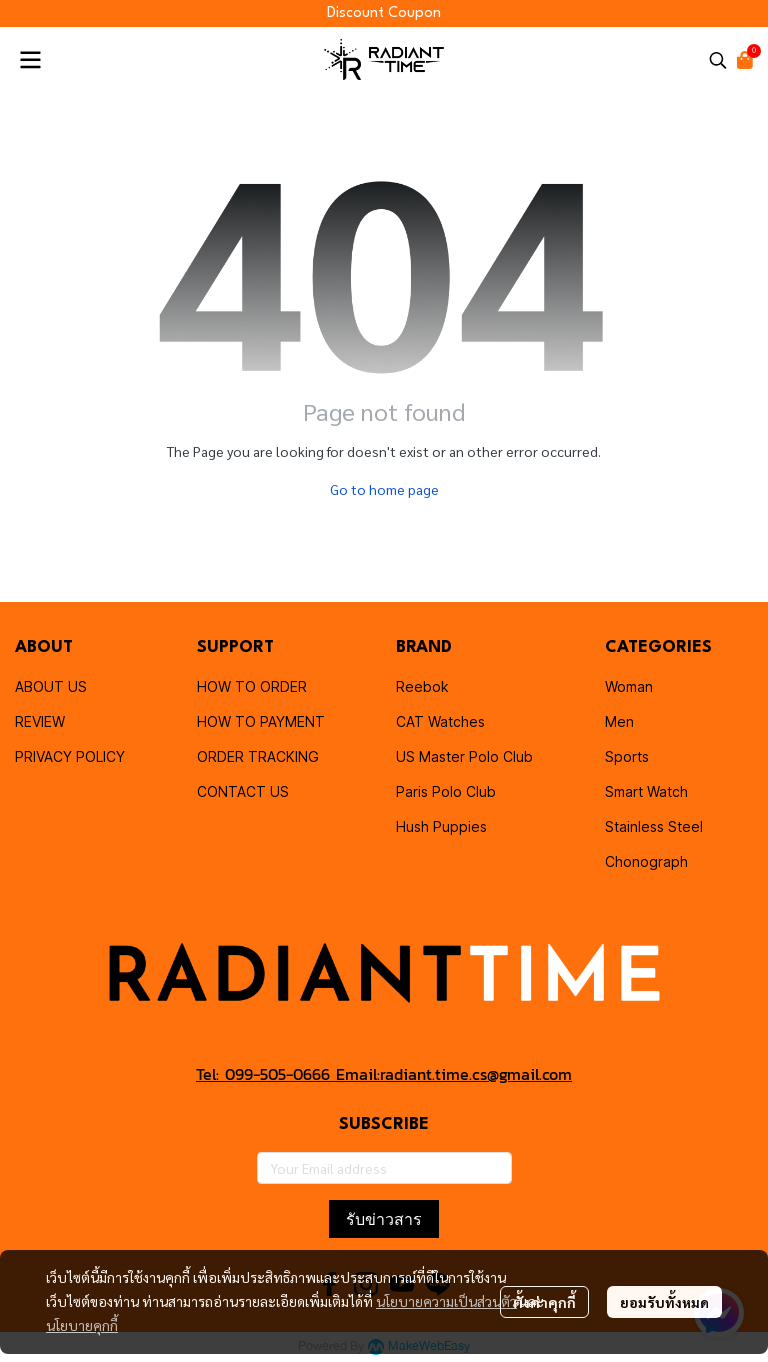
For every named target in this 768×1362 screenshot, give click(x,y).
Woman (629, 686)
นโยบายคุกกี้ (82, 1325)
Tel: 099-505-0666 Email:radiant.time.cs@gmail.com (384, 1074)
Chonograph (646, 861)
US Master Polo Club (464, 756)
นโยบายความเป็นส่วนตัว (446, 1301)
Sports (627, 756)
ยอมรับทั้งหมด (664, 1302)
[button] (718, 60)
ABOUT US (51, 686)
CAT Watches (440, 721)
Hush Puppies (441, 826)
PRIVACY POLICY (70, 756)
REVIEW (40, 721)
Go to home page (384, 489)
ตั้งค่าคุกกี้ (544, 1302)
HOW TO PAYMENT (261, 721)
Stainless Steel (654, 826)
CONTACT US (243, 791)
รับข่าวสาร (384, 1219)
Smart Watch (646, 791)
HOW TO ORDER (252, 686)
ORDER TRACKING (258, 756)
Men (619, 721)
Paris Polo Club (446, 791)
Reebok (422, 686)
